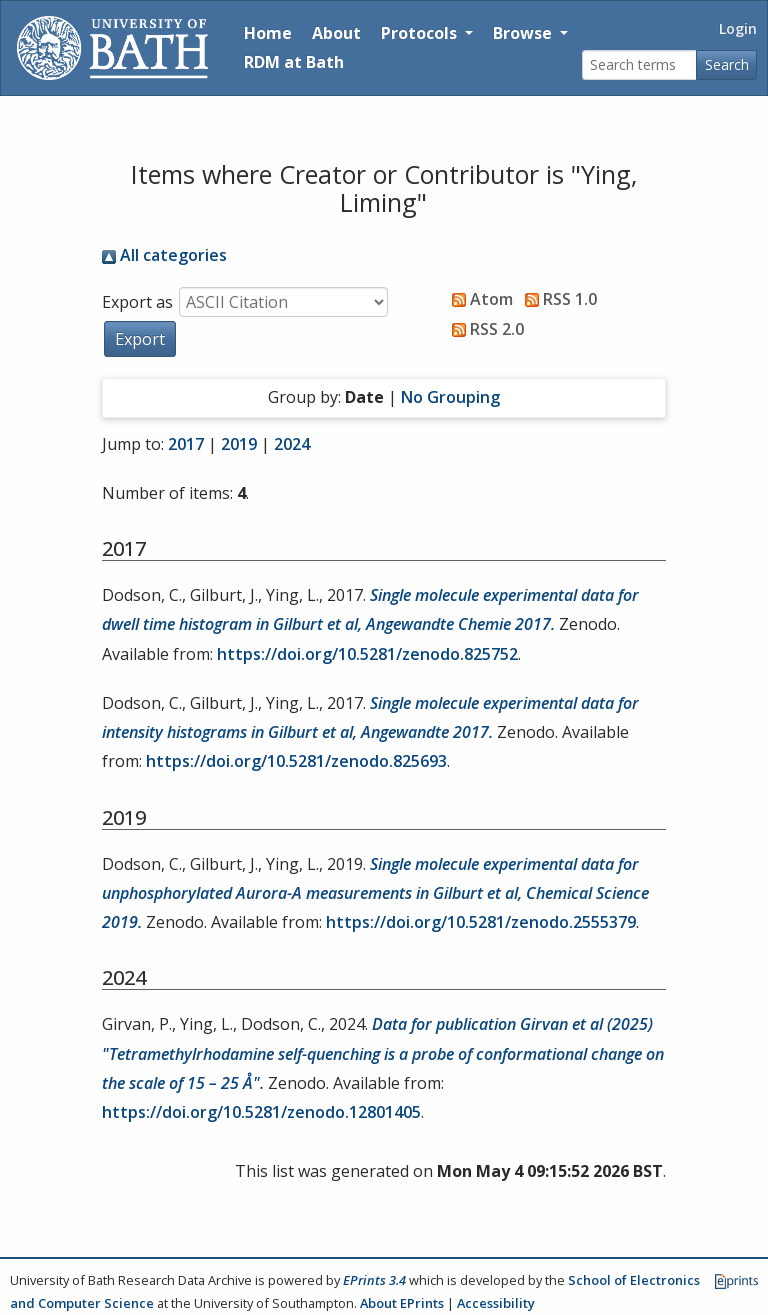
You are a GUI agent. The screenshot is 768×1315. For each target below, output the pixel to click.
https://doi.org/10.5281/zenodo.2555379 (481, 922)
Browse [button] (524, 33)
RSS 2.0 (484, 329)
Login (738, 28)
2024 (292, 444)
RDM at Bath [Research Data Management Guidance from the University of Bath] (294, 62)
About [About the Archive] (336, 33)
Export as (137, 302)
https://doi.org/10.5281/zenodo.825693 (296, 761)
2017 (186, 444)
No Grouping (450, 397)
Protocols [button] (421, 33)
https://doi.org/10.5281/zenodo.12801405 (261, 1112)
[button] (140, 339)
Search (727, 64)
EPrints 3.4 (374, 1280)
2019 (239, 444)
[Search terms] (639, 65)
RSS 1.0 (557, 299)
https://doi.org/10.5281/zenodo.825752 (367, 654)
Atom (478, 299)
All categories (164, 255)
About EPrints (402, 1303)
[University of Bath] (112, 48)
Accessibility (496, 1303)
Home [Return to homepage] (268, 33)
